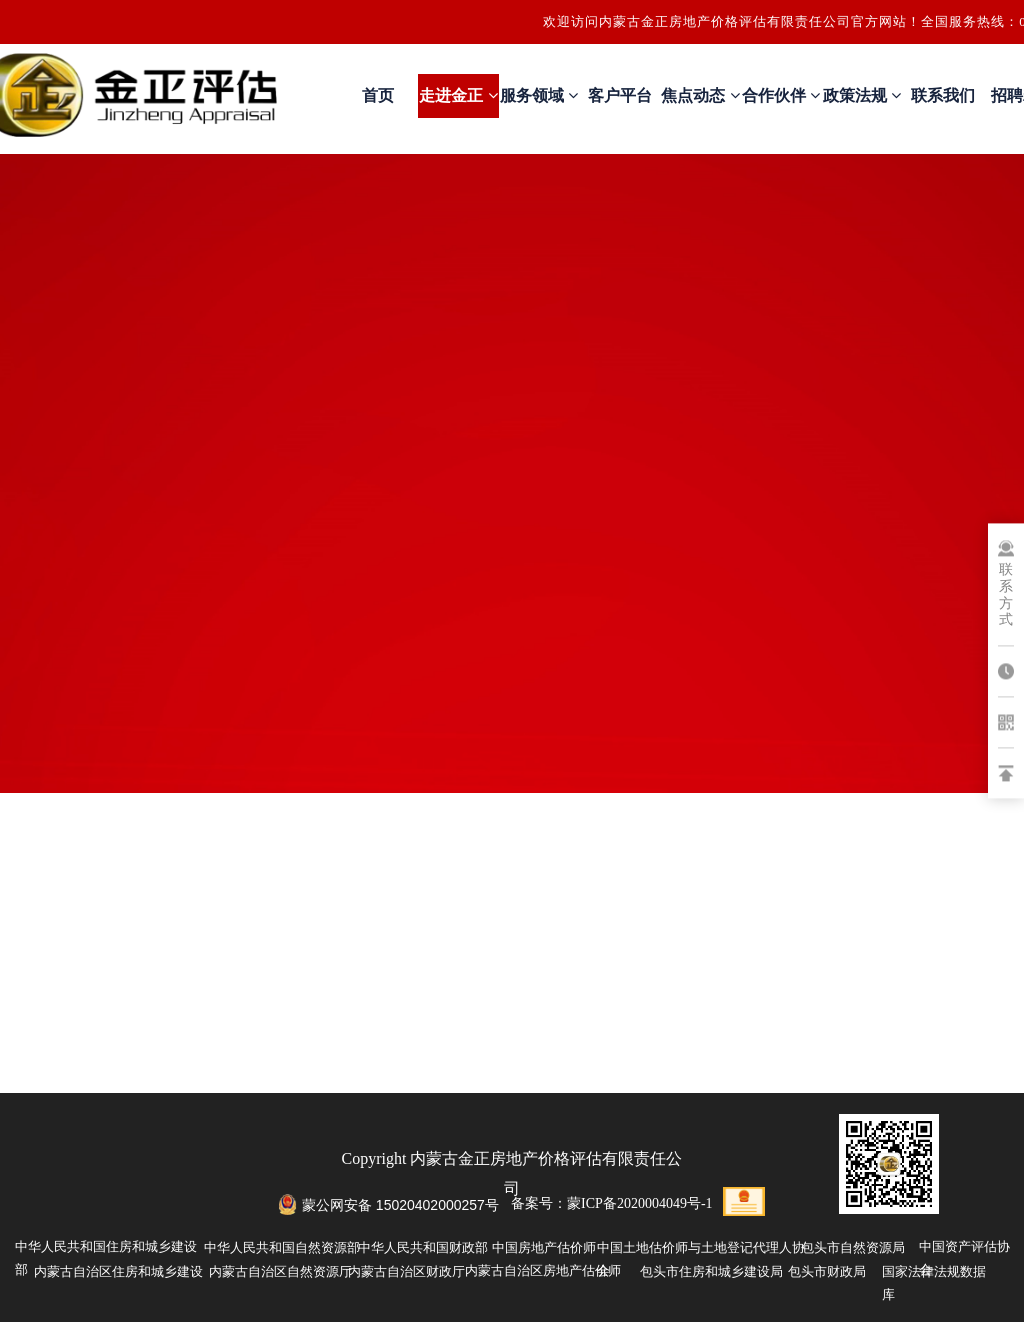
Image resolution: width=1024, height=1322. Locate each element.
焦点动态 (700, 95)
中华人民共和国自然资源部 (282, 1247)
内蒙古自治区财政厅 (406, 1271)
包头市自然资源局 (853, 1247)
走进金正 (458, 95)
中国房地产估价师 (544, 1247)
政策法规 (862, 95)
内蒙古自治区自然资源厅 (280, 1271)
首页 (378, 95)
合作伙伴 (781, 95)
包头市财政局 (827, 1271)
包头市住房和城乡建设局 (711, 1271)
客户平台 (620, 95)
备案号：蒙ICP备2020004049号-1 (611, 1203)
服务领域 (539, 95)
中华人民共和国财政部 (423, 1247)
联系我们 (943, 95)
